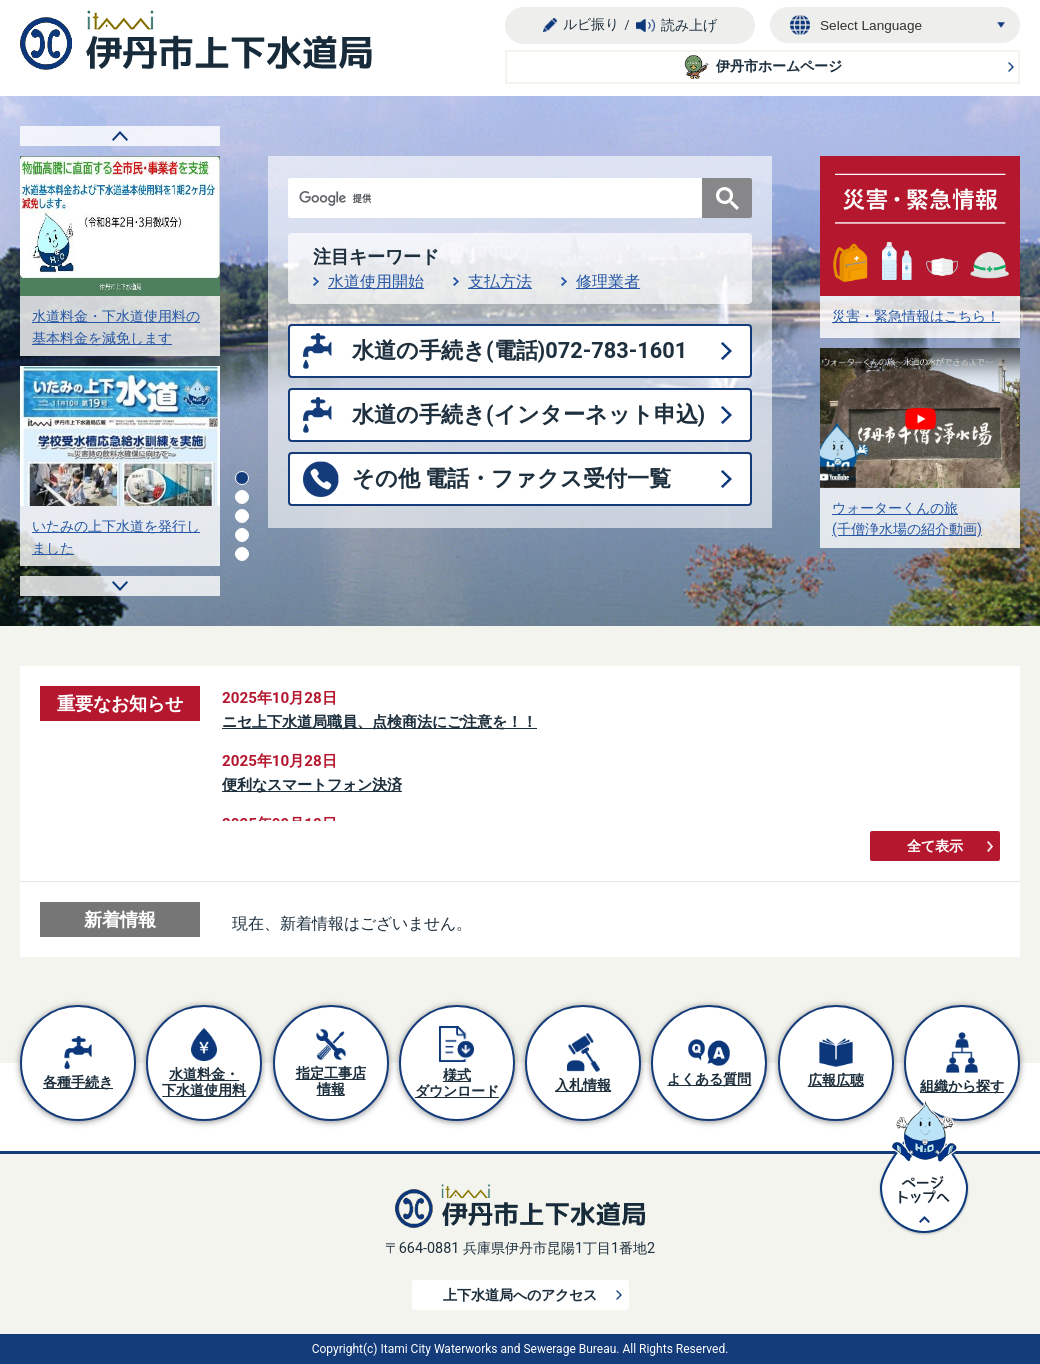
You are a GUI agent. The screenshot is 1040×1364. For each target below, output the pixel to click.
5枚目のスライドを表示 (242, 554)
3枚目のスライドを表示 (242, 516)
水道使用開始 (376, 281)
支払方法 (500, 281)
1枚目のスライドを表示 (242, 478)
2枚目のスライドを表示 (242, 497)
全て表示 (935, 846)
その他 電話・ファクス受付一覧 (511, 478)
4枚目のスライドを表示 (242, 535)
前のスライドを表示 (120, 136)
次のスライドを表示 (120, 586)
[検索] (500, 198)
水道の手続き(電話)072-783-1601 (519, 350)
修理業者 (608, 281)
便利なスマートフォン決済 (312, 785)
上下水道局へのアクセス (520, 1295)
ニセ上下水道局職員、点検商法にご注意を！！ (379, 722)
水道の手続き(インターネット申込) (528, 414)
